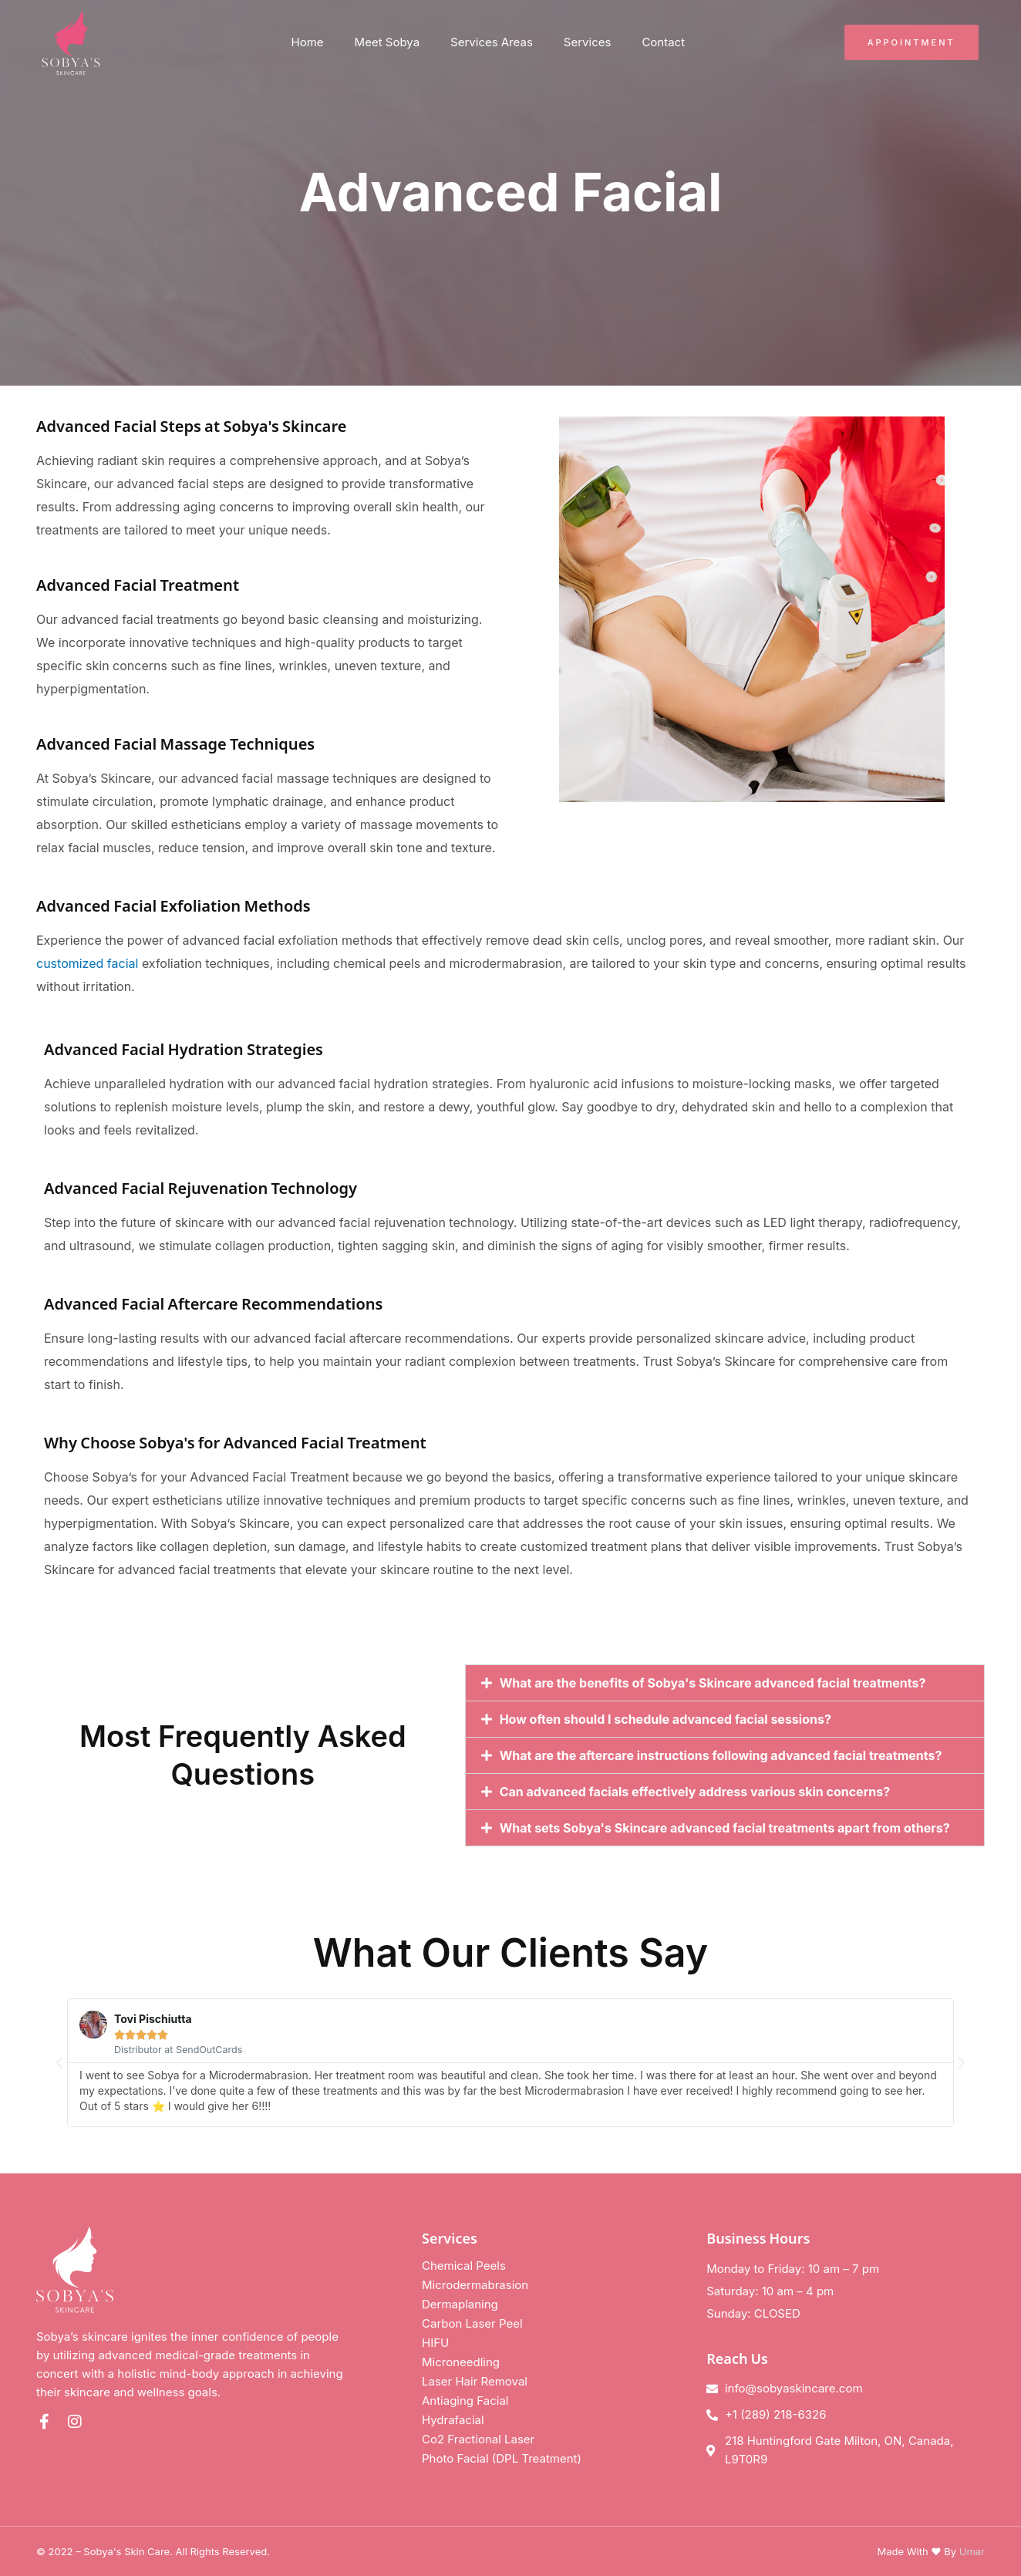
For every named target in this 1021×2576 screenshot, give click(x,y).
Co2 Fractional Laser (478, 2439)
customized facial (87, 963)
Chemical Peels (464, 2265)
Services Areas (491, 42)
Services (588, 42)
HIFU (435, 2342)
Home (307, 42)
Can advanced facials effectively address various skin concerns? (695, 1791)
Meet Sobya (387, 42)
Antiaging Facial (465, 2400)
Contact (663, 42)
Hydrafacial (453, 2419)
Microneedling (461, 2362)
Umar (972, 2551)
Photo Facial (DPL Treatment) (501, 2458)
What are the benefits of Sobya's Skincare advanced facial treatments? (713, 1683)
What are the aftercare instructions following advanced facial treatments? (721, 1755)
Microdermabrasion (475, 2285)
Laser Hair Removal (474, 2381)
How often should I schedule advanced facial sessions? (665, 1719)
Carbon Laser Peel (472, 2323)
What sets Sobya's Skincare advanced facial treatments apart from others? (725, 1828)
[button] (725, 1683)
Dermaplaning (460, 2304)
